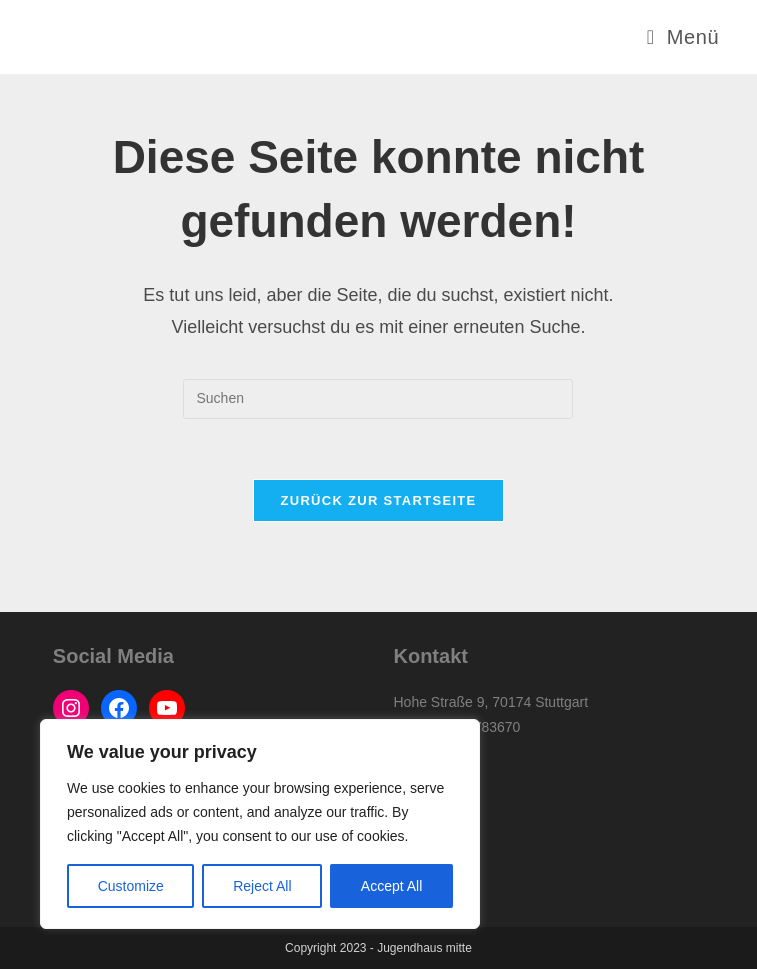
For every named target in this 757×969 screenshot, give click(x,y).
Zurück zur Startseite (378, 500)
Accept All (391, 886)
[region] (260, 824)
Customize (131, 886)
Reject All (262, 886)
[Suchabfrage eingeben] (378, 399)
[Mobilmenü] (683, 37)
